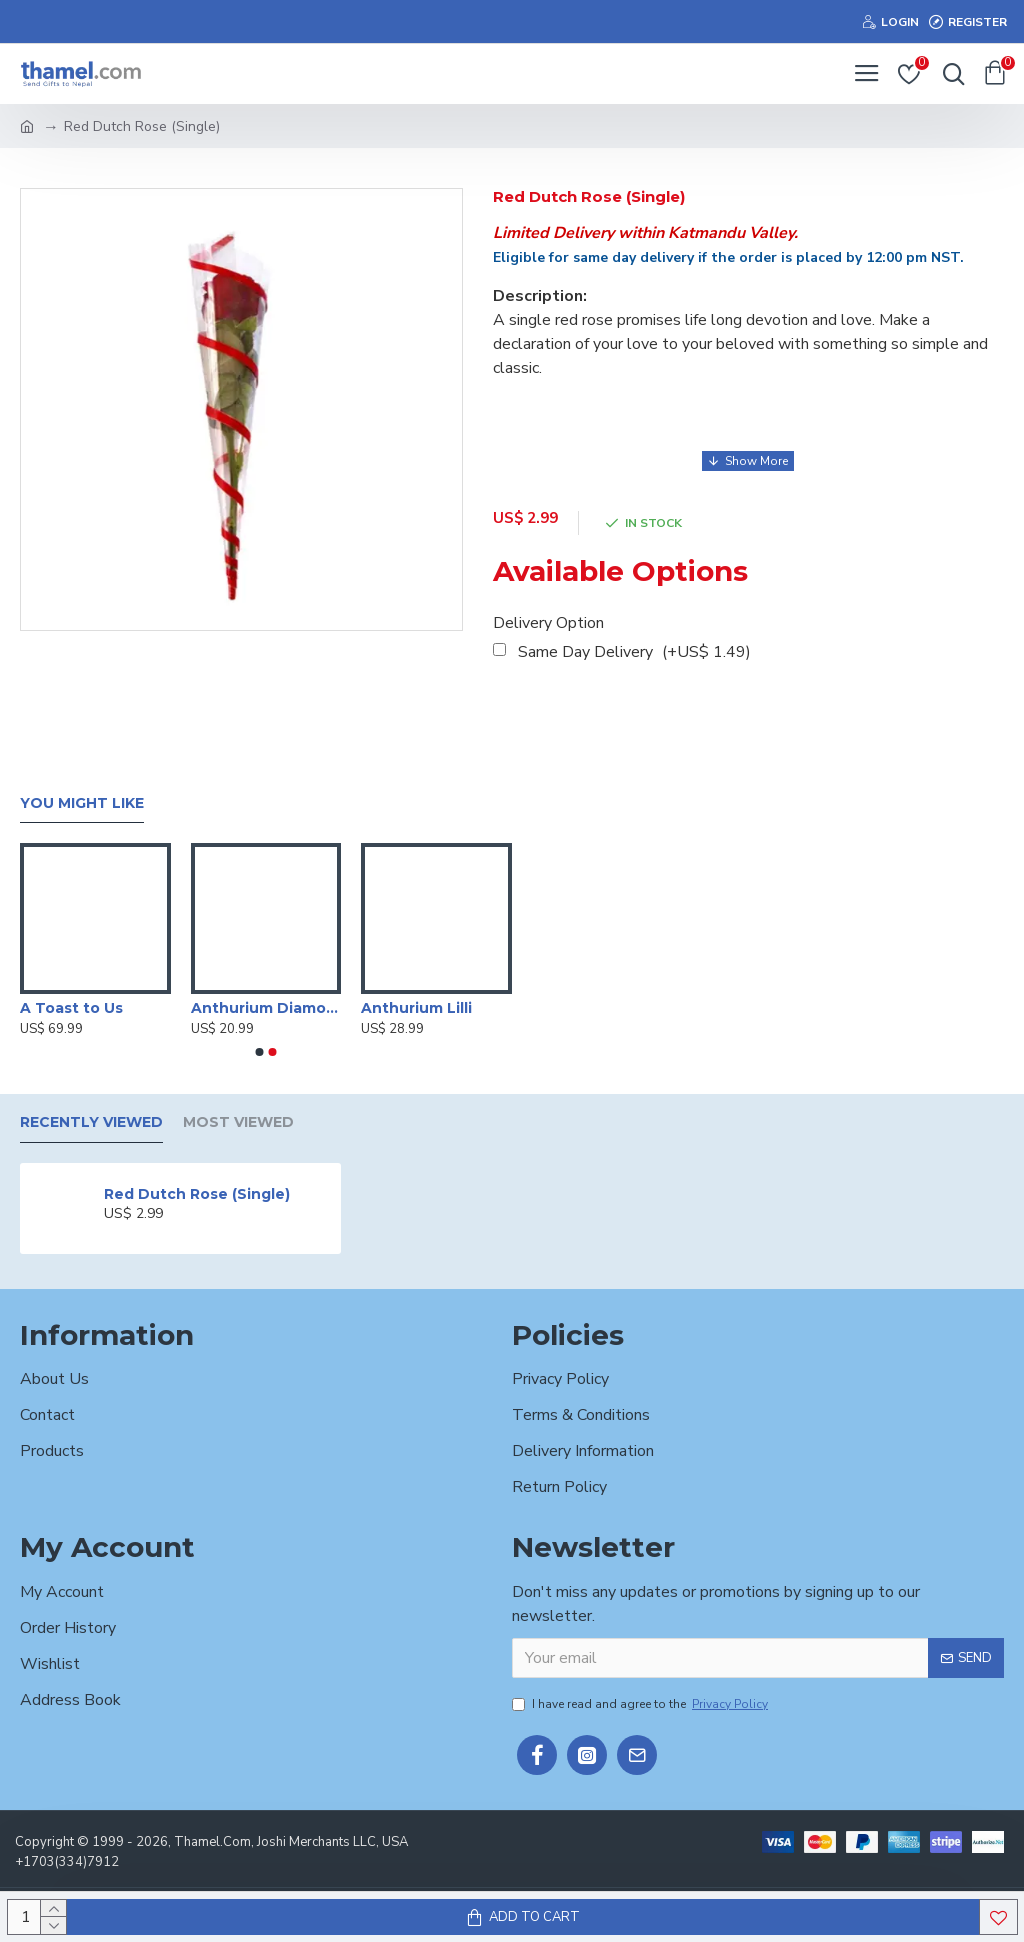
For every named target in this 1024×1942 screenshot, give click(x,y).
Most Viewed (238, 1122)
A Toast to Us (71, 1008)
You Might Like (82, 803)
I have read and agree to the (641, 1704)
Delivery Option (548, 623)
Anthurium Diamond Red (266, 1008)
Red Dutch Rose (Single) (197, 1194)
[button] (260, 1052)
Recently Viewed (91, 1122)
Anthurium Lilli (416, 1008)
